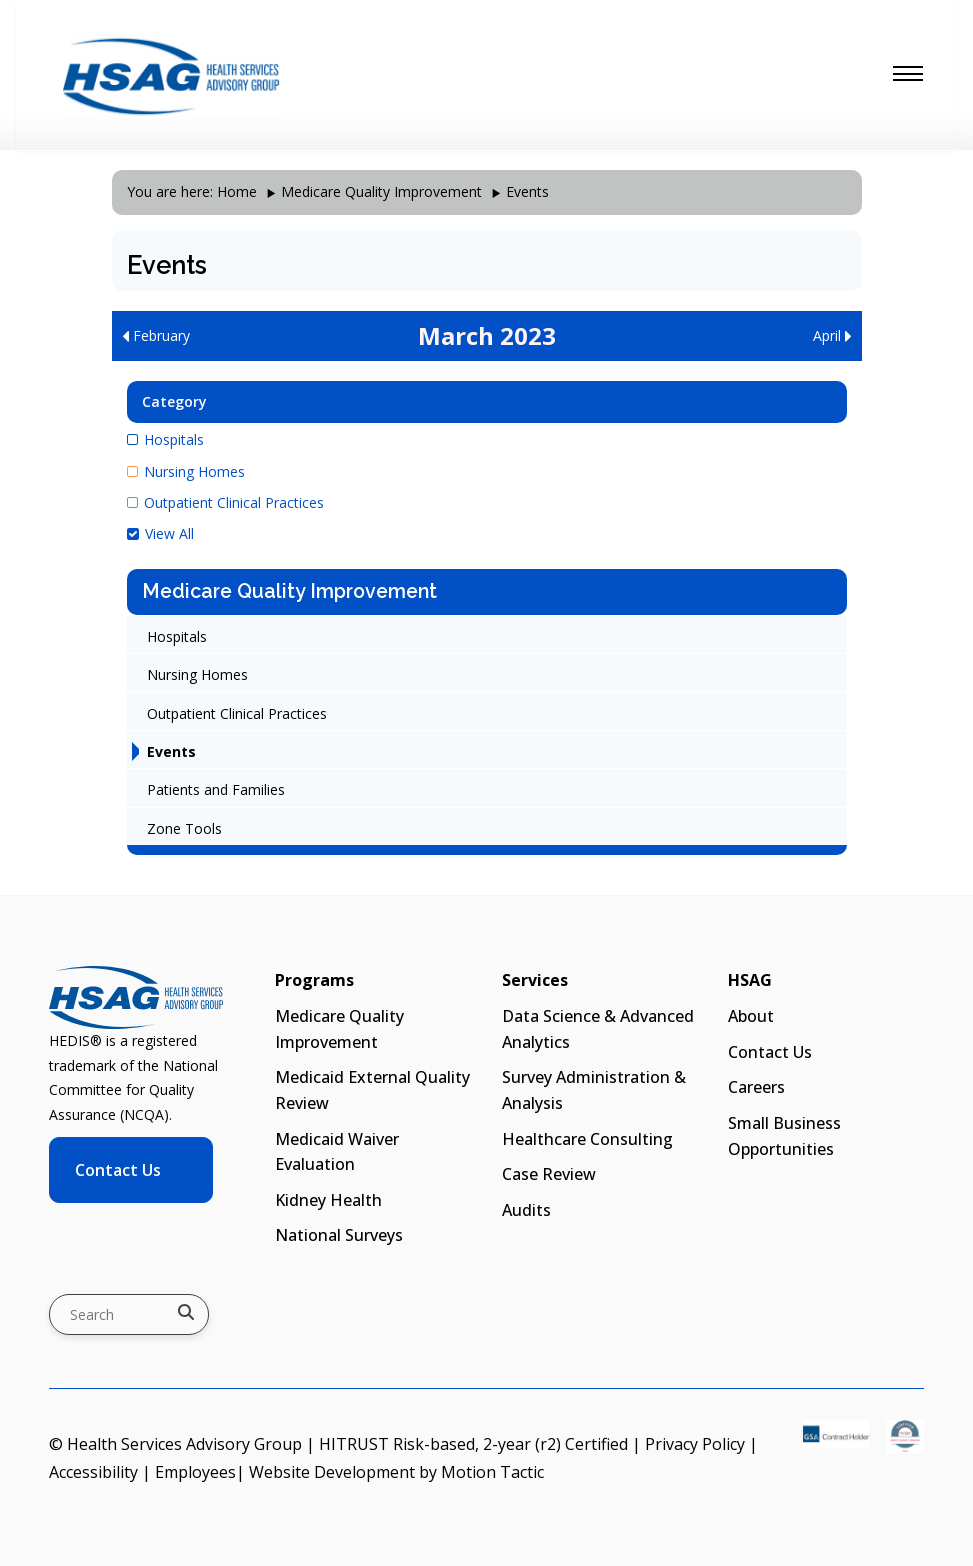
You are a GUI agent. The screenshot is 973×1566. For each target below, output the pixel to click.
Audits (526, 1210)
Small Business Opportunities (784, 1136)
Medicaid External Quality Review (372, 1090)
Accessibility (93, 1472)
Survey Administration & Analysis (594, 1090)
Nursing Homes (186, 471)
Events (171, 751)
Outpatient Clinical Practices (225, 502)
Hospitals (165, 439)
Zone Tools (184, 828)
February (156, 335)
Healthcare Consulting (587, 1139)
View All (160, 533)
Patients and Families (216, 789)
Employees (195, 1472)
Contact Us (118, 1170)
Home (237, 191)
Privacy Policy (695, 1444)
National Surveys (339, 1235)
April (832, 335)
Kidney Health (328, 1200)
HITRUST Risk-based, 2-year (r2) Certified (473, 1444)
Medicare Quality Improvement (381, 191)
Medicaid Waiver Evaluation (337, 1152)
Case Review (549, 1174)
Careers (756, 1087)
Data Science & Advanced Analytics (598, 1029)
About (751, 1016)
